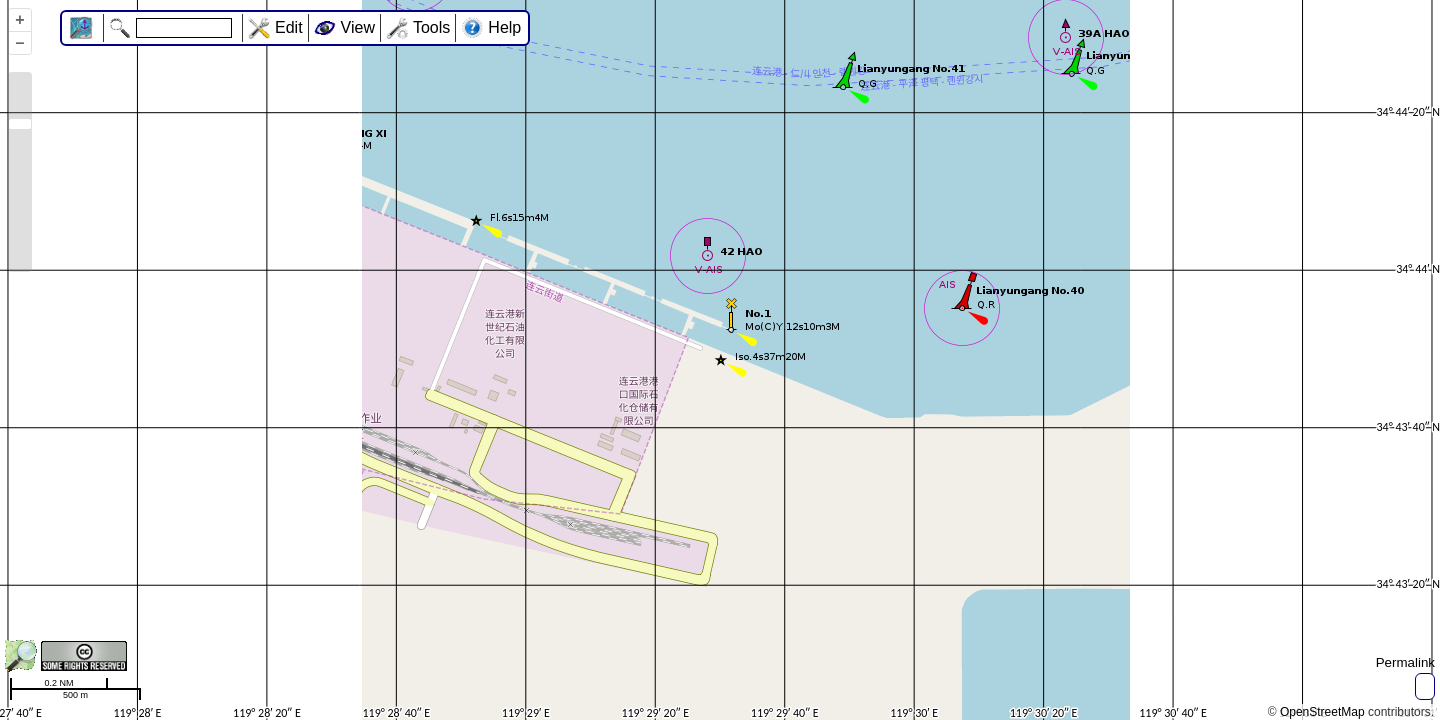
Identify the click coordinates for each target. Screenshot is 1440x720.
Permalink (1405, 662)
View (358, 27)
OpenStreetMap (1322, 712)
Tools (431, 27)
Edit (289, 27)
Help (504, 27)
